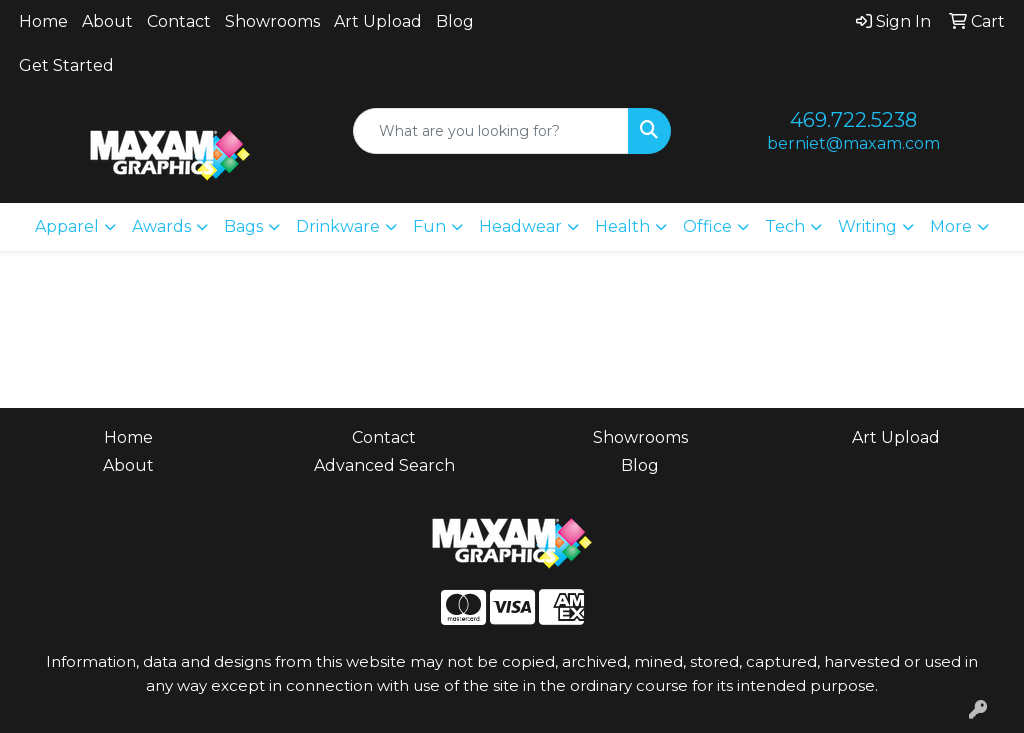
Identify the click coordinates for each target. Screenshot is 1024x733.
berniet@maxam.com (853, 143)
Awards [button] (161, 226)
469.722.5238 (853, 120)
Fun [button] (429, 226)
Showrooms (272, 21)
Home (43, 21)
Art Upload (378, 21)
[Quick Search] (490, 131)
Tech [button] (785, 226)
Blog (455, 21)
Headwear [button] (520, 226)
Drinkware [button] (338, 226)
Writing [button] (867, 226)
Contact (179, 21)
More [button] (951, 226)
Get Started (66, 65)
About (107, 21)
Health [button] (622, 226)
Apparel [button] (67, 226)
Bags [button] (243, 226)
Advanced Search (384, 465)
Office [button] (707, 226)
